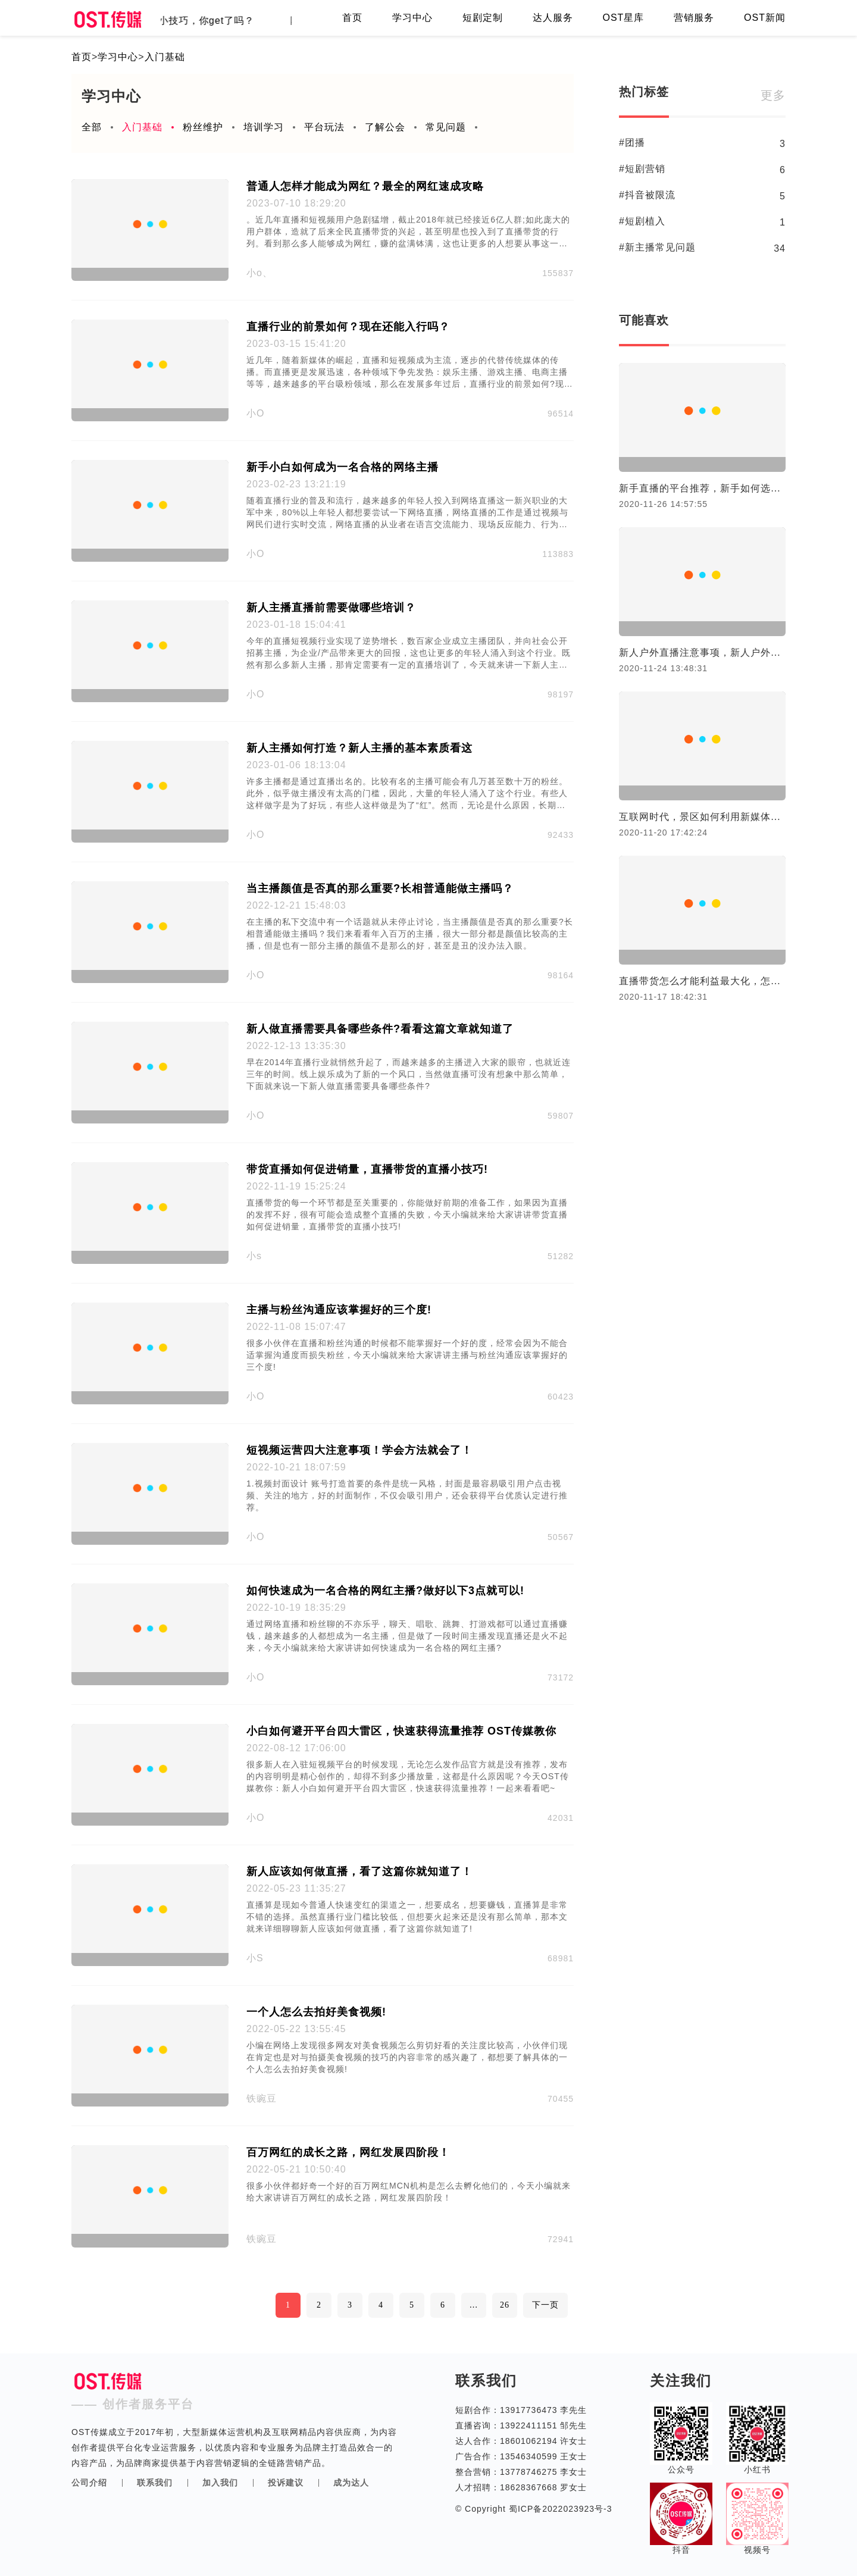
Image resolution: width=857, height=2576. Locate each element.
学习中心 (412, 17)
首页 (352, 17)
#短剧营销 (642, 169)
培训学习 (263, 127)
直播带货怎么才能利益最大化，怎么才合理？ (702, 981)
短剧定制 (482, 17)
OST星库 (623, 17)
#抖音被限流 (647, 195)
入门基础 (165, 57)
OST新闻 (765, 17)
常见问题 (446, 127)
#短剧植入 (642, 221)
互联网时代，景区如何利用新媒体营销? (702, 817)
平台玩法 (324, 127)
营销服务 (694, 17)
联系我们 (155, 2482)
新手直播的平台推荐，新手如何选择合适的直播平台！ (702, 488)
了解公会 (385, 127)
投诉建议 (286, 2482)
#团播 (632, 142)
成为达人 (351, 2482)
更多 (773, 95)
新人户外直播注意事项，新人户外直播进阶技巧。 (702, 652)
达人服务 (553, 17)
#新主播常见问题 (657, 247)
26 (504, 2304)
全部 (92, 127)
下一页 (545, 2304)
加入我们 (220, 2482)
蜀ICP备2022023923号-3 (559, 2509)
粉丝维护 (203, 127)
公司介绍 (89, 2482)
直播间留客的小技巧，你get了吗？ (182, 20)
